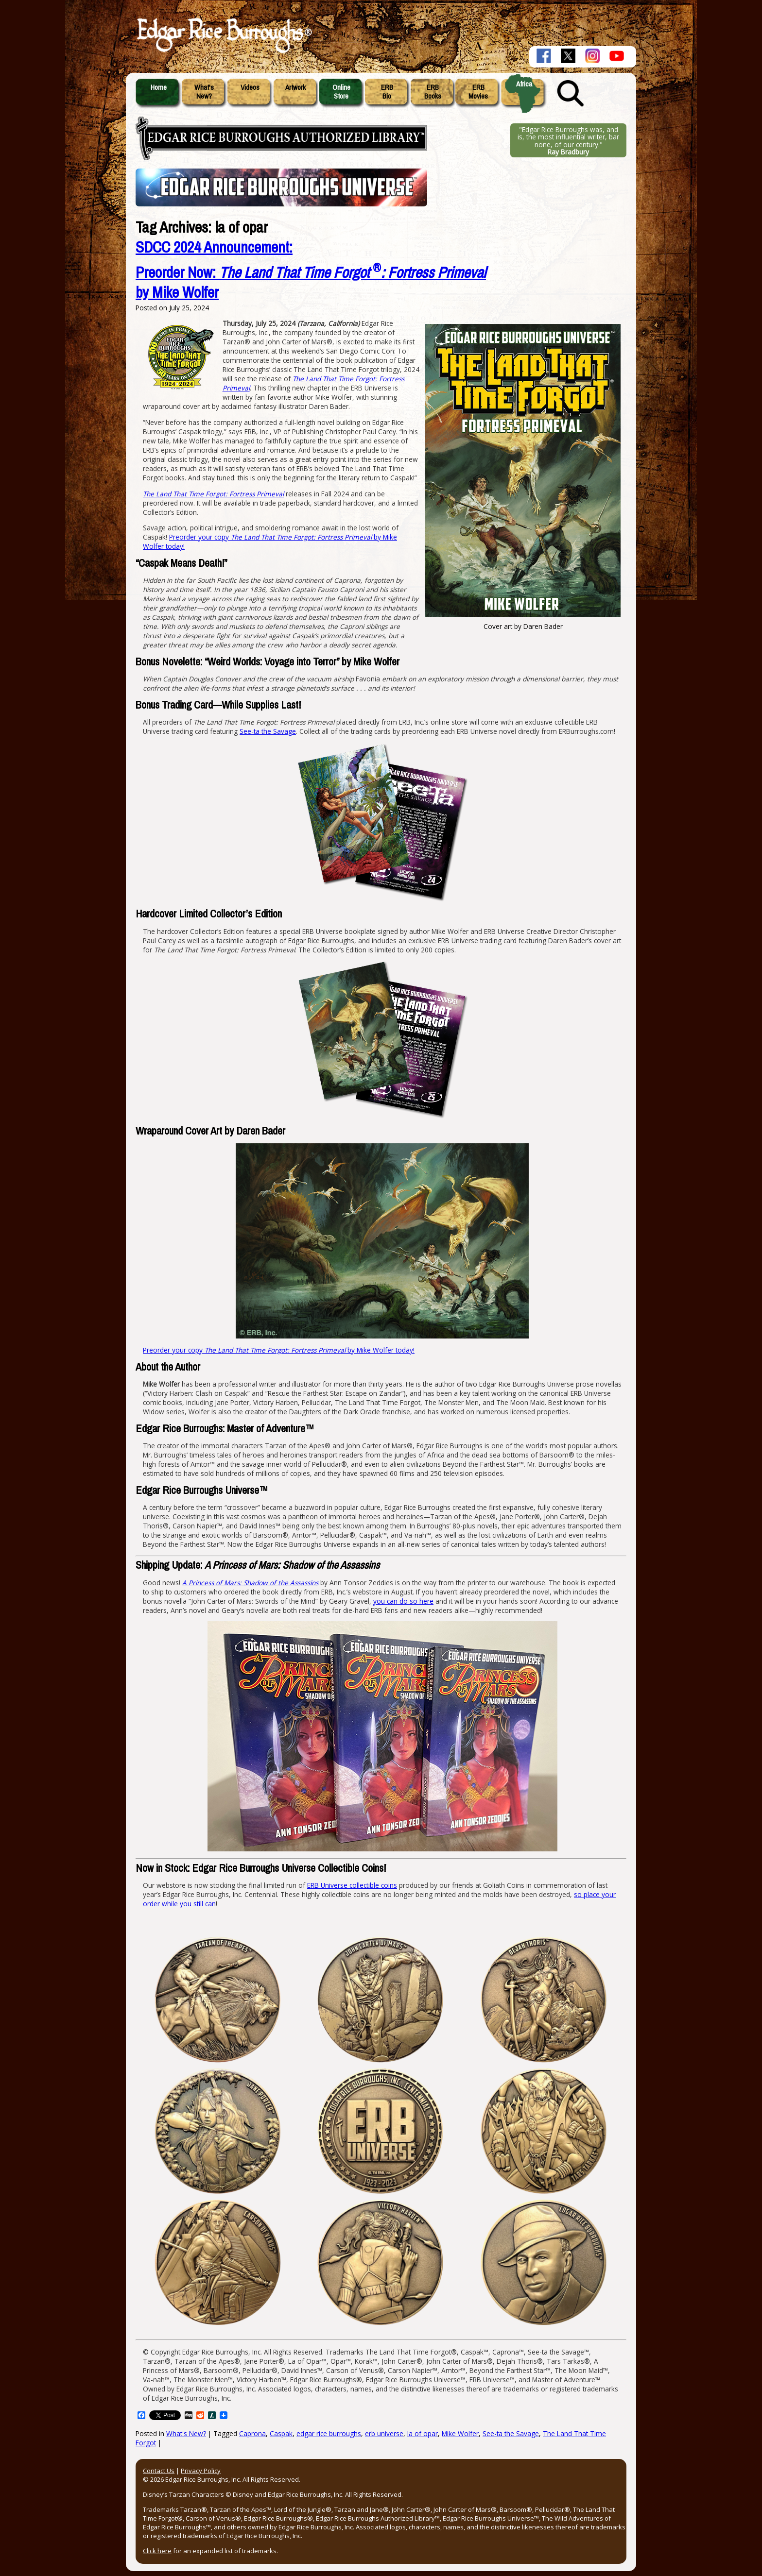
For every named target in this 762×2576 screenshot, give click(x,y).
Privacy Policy (201, 2470)
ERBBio (387, 92)
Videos (250, 87)
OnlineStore (341, 92)
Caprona (252, 2433)
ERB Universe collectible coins (352, 1885)
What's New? (186, 2433)
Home (159, 87)
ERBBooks (432, 92)
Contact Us (158, 2470)
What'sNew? (204, 92)
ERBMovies (478, 92)
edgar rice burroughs (328, 2433)
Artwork (295, 87)
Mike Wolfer (460, 2433)
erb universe (384, 2433)
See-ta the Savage (268, 731)
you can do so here (403, 1601)
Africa (524, 84)
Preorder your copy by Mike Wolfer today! (279, 1350)
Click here (157, 2550)
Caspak (281, 2433)
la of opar (422, 2433)
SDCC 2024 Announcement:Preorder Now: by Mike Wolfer (311, 270)
